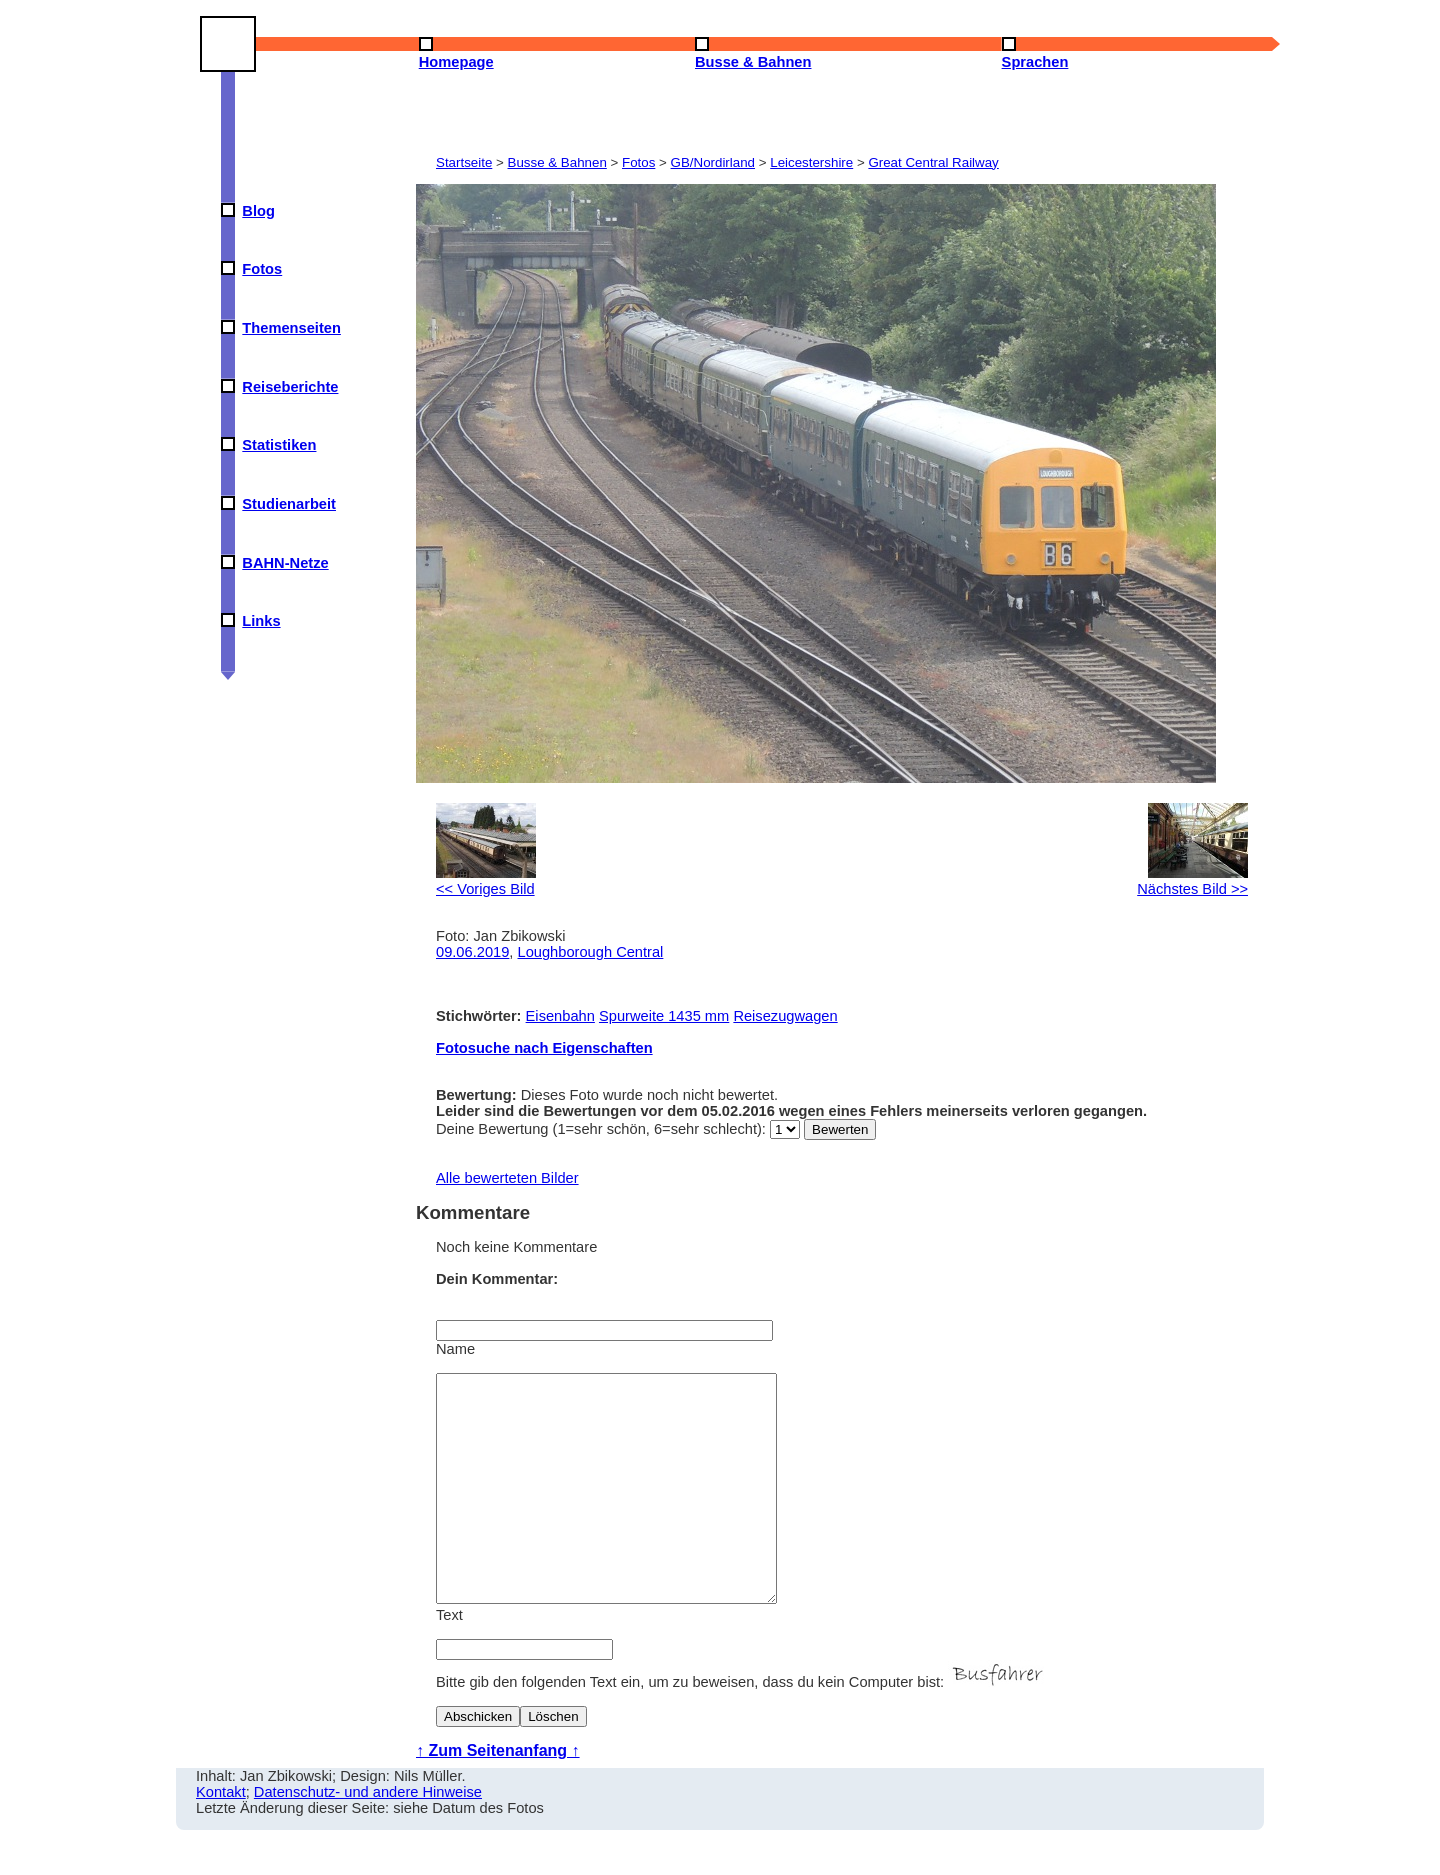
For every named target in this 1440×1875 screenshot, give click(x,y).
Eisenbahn (560, 1016)
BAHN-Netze (285, 563)
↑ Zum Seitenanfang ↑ (498, 1795)
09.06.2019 (472, 952)
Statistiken (279, 445)
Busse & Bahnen (557, 162)
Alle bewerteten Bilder (507, 1178)
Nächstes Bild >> (1192, 881)
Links (261, 621)
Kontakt (221, 1837)
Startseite (464, 162)
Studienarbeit (289, 504)
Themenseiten (291, 328)
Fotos (262, 269)
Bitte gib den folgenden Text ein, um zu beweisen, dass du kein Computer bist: (742, 1727)
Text (449, 1660)
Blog (258, 211)
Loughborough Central (591, 952)
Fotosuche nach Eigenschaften (544, 1048)
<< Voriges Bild (486, 881)
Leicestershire (811, 162)
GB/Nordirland (713, 162)
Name (455, 1349)
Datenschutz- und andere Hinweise (368, 1837)
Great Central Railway (933, 162)
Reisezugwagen (785, 1016)
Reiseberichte (290, 387)
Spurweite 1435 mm (664, 1016)
